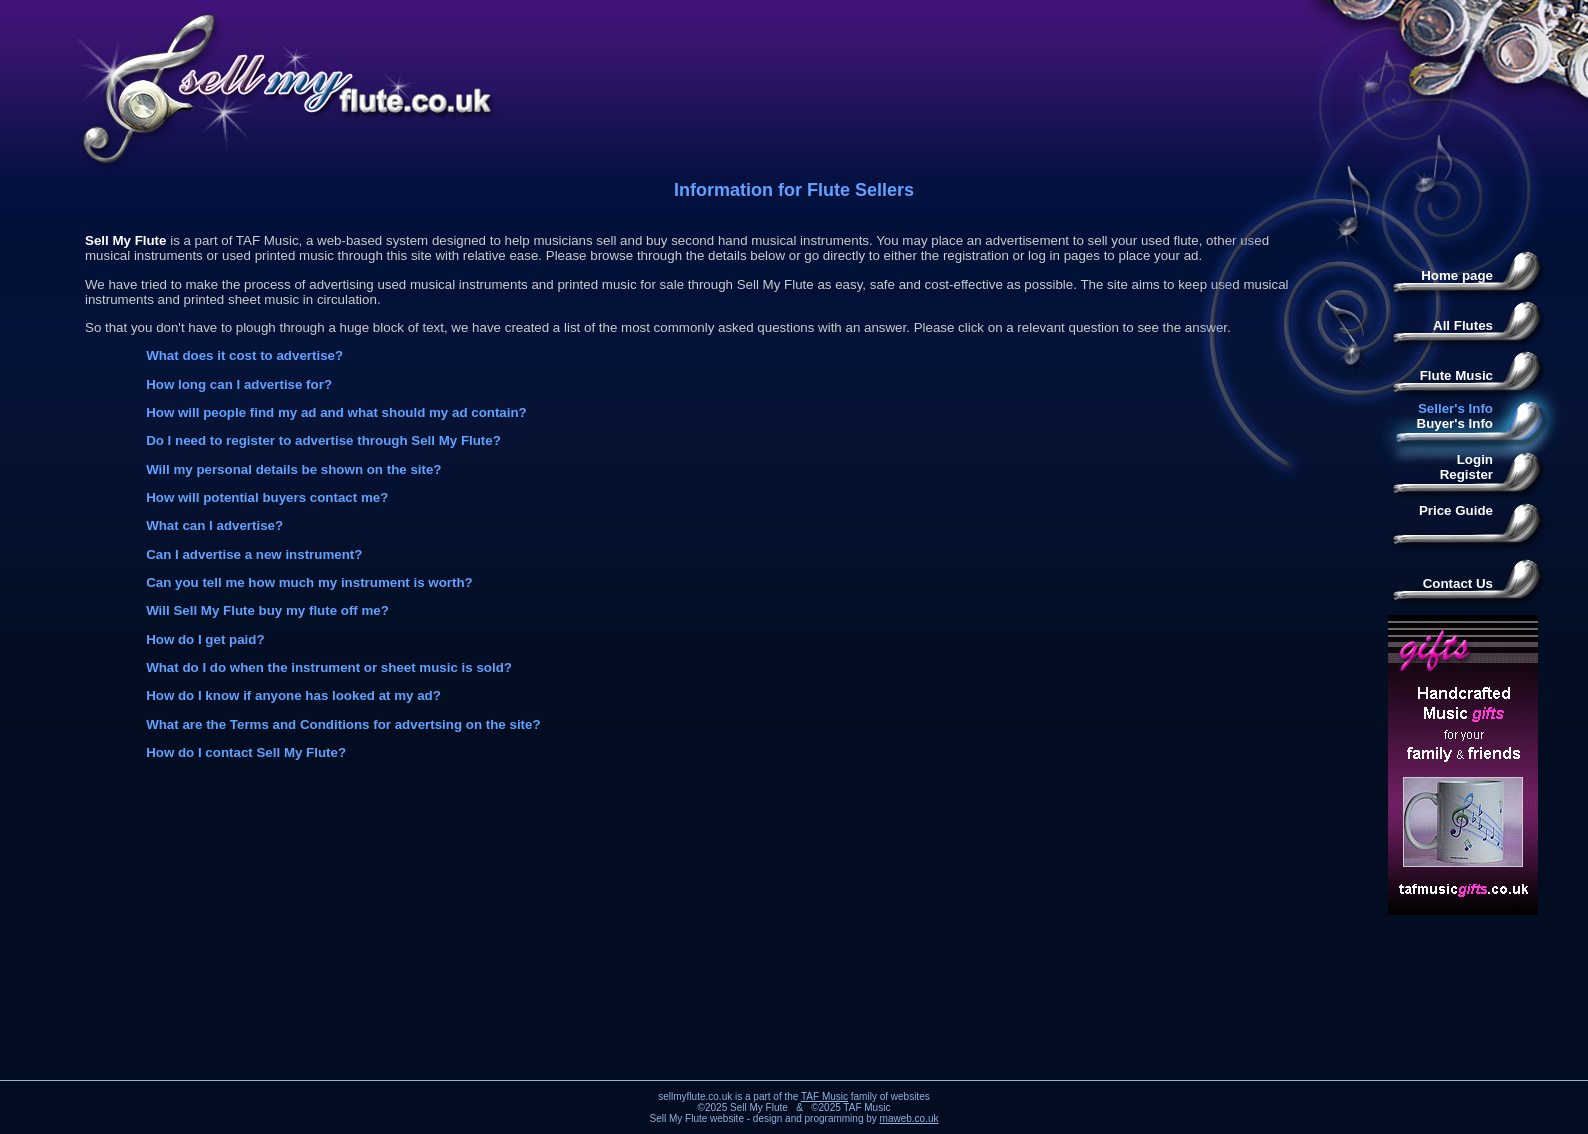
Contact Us (1458, 583)
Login (1475, 459)
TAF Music (824, 1096)
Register (1466, 474)
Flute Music (1456, 375)
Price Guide (1456, 510)
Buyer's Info (1455, 423)
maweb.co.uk (909, 1118)
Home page (1457, 275)
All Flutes (1463, 325)
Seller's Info (1455, 408)
